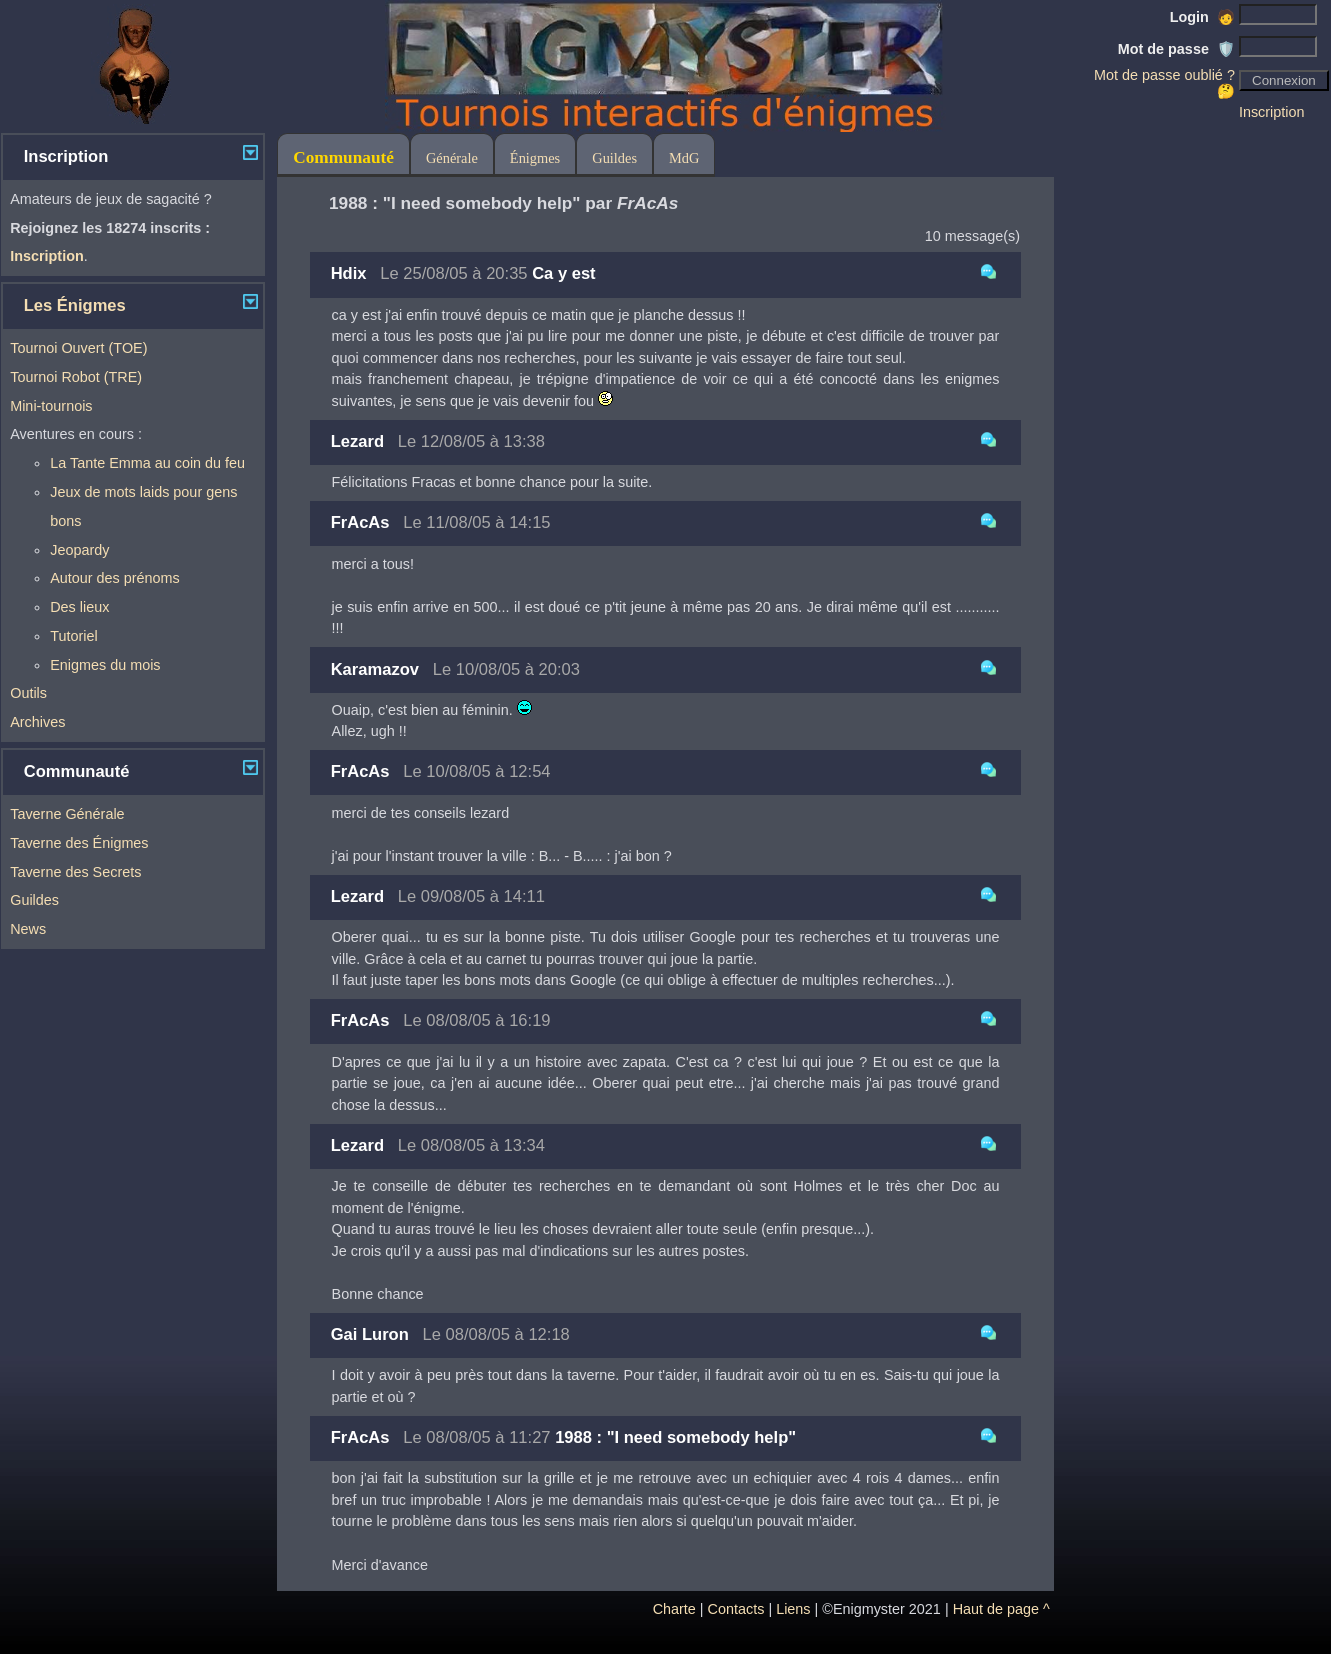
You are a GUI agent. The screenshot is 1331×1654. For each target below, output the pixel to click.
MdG (684, 158)
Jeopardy (79, 550)
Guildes (34, 900)
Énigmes (535, 158)
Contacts (736, 1609)
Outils (28, 693)
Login (1202, 17)
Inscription (1272, 112)
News (28, 929)
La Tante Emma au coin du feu (147, 463)
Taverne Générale (67, 814)
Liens (793, 1609)
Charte (674, 1609)
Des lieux (79, 607)
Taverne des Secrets (75, 872)
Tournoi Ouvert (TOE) (78, 348)
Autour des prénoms (115, 578)
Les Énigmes (75, 305)
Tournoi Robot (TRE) (76, 377)
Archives (37, 722)
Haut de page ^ (1001, 1609)
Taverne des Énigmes (79, 843)
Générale (452, 158)
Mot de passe (1176, 49)
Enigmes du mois (105, 665)
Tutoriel (73, 636)
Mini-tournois (51, 406)
